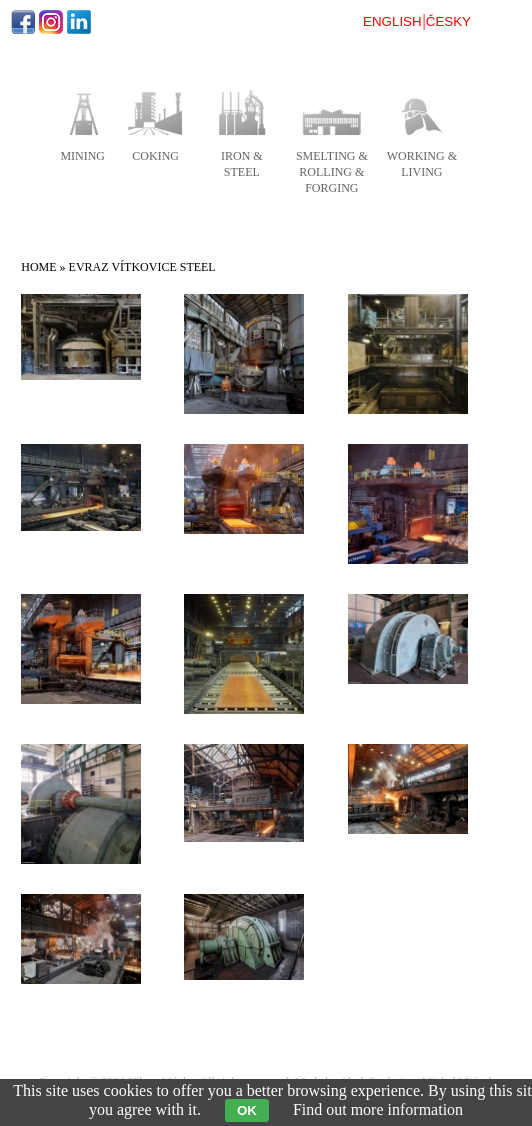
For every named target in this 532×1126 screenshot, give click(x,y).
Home (38, 267)
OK (247, 1110)
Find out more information (378, 1109)
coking (155, 156)
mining (82, 156)
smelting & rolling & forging (332, 172)
